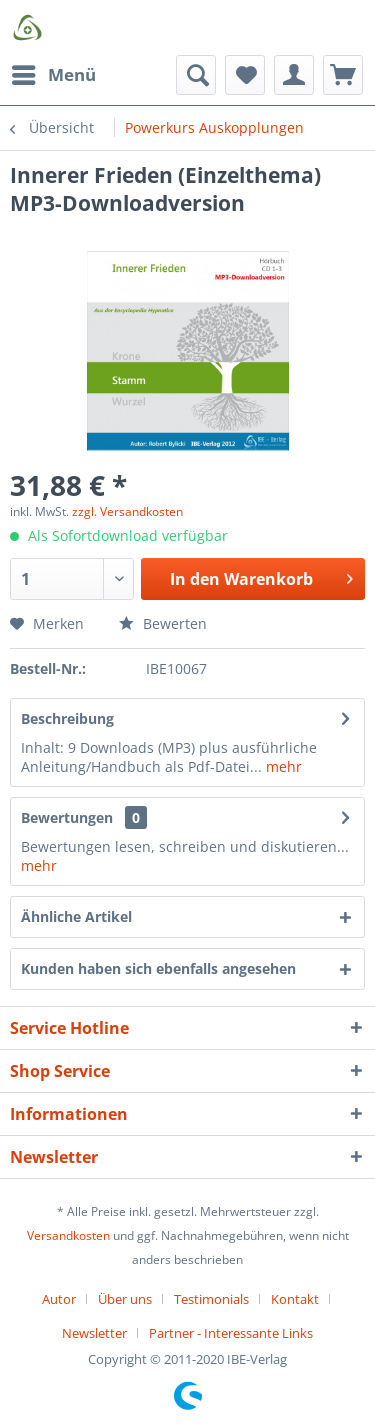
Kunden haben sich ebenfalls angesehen (158, 968)
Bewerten (163, 623)
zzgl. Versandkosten (127, 511)
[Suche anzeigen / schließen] (196, 75)
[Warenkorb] (343, 75)
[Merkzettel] (245, 75)
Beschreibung (67, 718)
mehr (282, 766)
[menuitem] (53, 75)
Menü (54, 72)
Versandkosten (68, 1235)
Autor (59, 1299)
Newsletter (94, 1333)
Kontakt (295, 1299)
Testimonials (211, 1299)
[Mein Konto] (294, 75)
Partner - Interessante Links (231, 1333)
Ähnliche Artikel (76, 916)
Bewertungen (67, 817)
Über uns (125, 1299)
